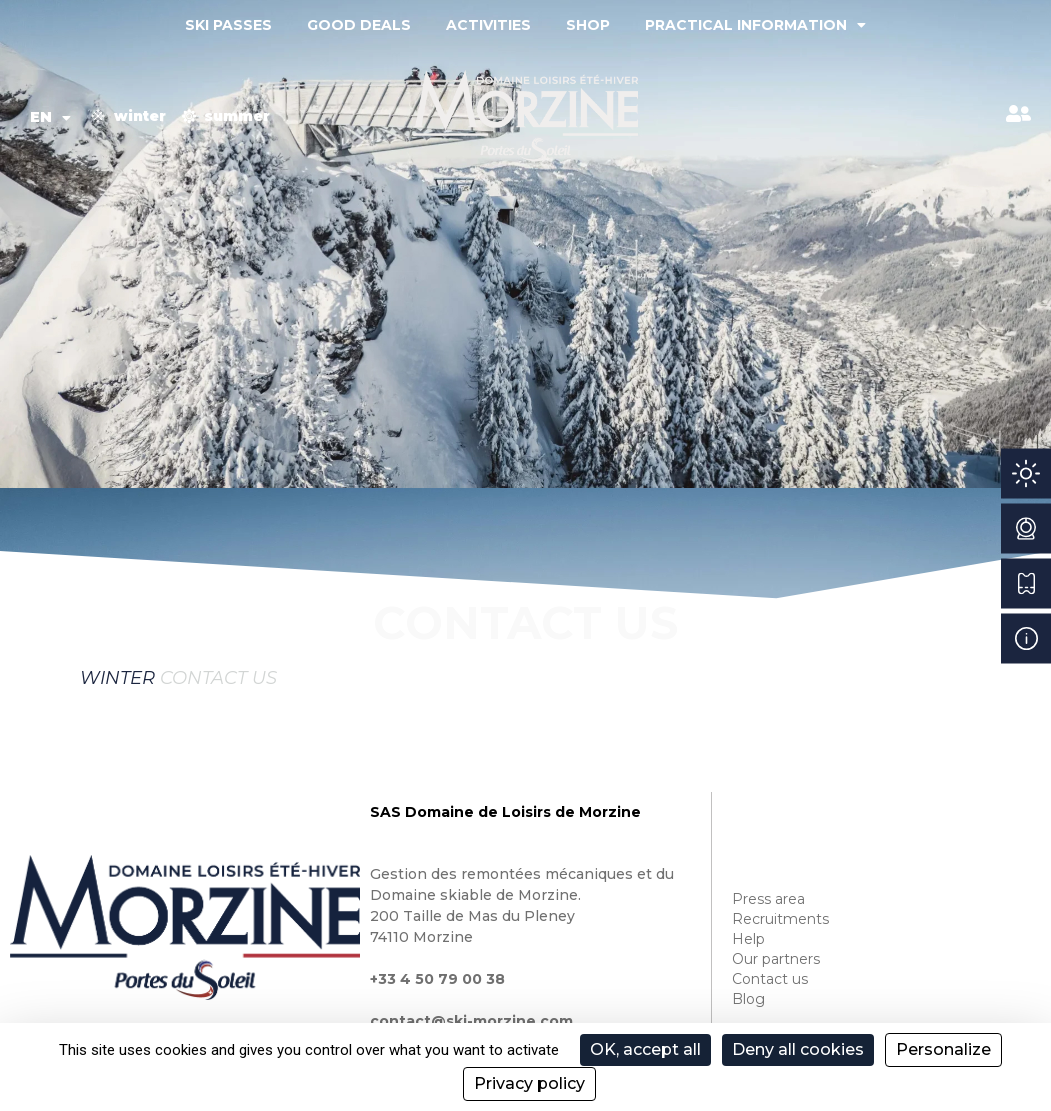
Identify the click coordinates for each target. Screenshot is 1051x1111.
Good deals (359, 25)
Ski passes (228, 25)
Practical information (755, 25)
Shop (588, 25)
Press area (768, 899)
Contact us (770, 979)
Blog (748, 999)
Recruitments (780, 919)
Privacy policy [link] (529, 1083)
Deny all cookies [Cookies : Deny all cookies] (798, 1049)
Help (748, 939)
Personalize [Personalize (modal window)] (943, 1049)
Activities (488, 25)
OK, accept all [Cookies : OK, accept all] (645, 1049)
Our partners (776, 959)
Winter (117, 678)
